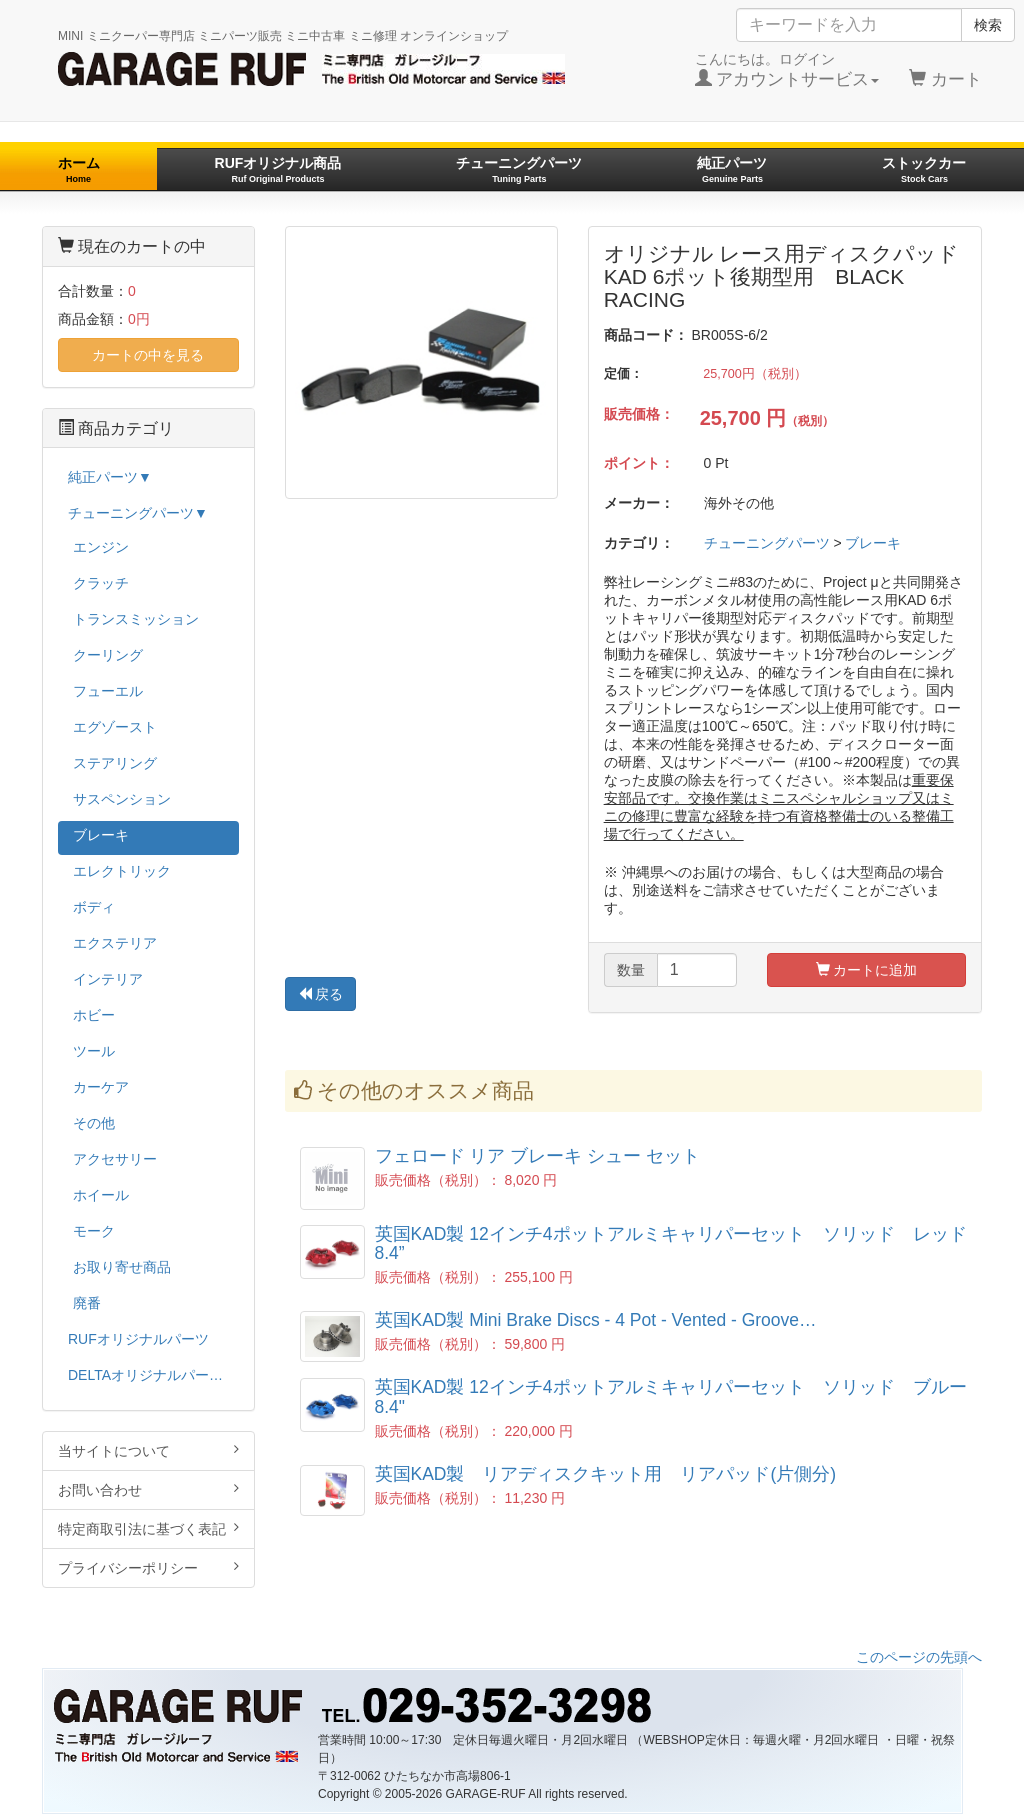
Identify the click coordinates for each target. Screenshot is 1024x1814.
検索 (988, 25)
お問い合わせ (148, 1489)
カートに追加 (867, 970)
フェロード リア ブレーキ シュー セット (537, 1156)
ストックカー (924, 169)
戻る (321, 994)
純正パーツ (732, 169)
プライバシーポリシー (148, 1567)
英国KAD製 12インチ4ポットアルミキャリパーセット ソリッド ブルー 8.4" (671, 1396)
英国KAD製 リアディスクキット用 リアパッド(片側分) (606, 1474)
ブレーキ (873, 543)
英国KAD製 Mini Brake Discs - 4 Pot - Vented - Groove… (596, 1320)
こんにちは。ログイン (787, 70)
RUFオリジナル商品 (278, 169)
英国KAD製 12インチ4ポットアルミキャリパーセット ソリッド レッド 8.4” (680, 1243)
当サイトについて (148, 1450)
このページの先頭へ (919, 1657)
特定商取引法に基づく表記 (148, 1528)
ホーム (79, 169)
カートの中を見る (148, 355)
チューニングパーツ (519, 169)
